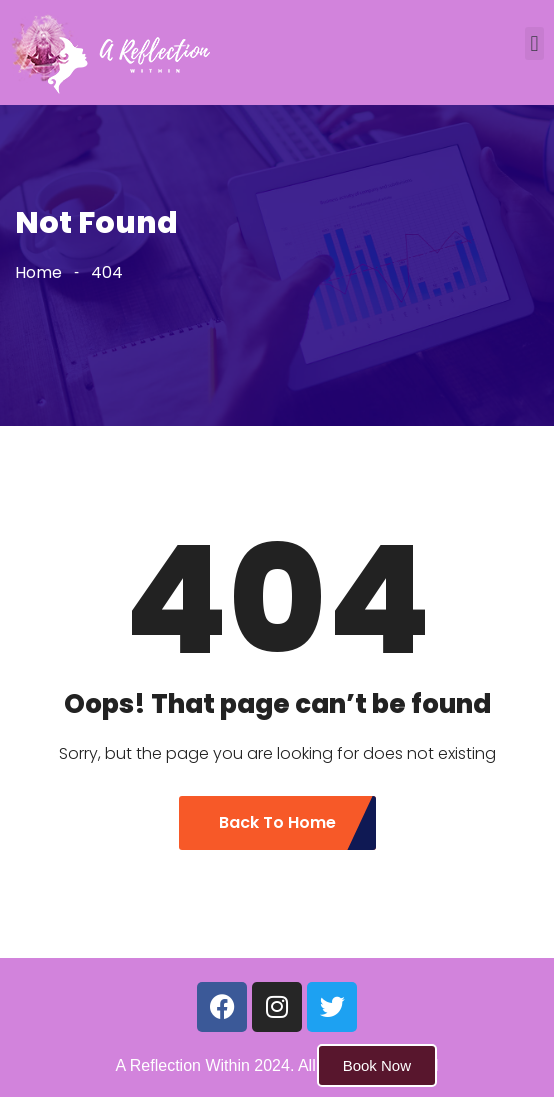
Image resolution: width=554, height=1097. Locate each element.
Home (38, 272)
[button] (534, 43)
